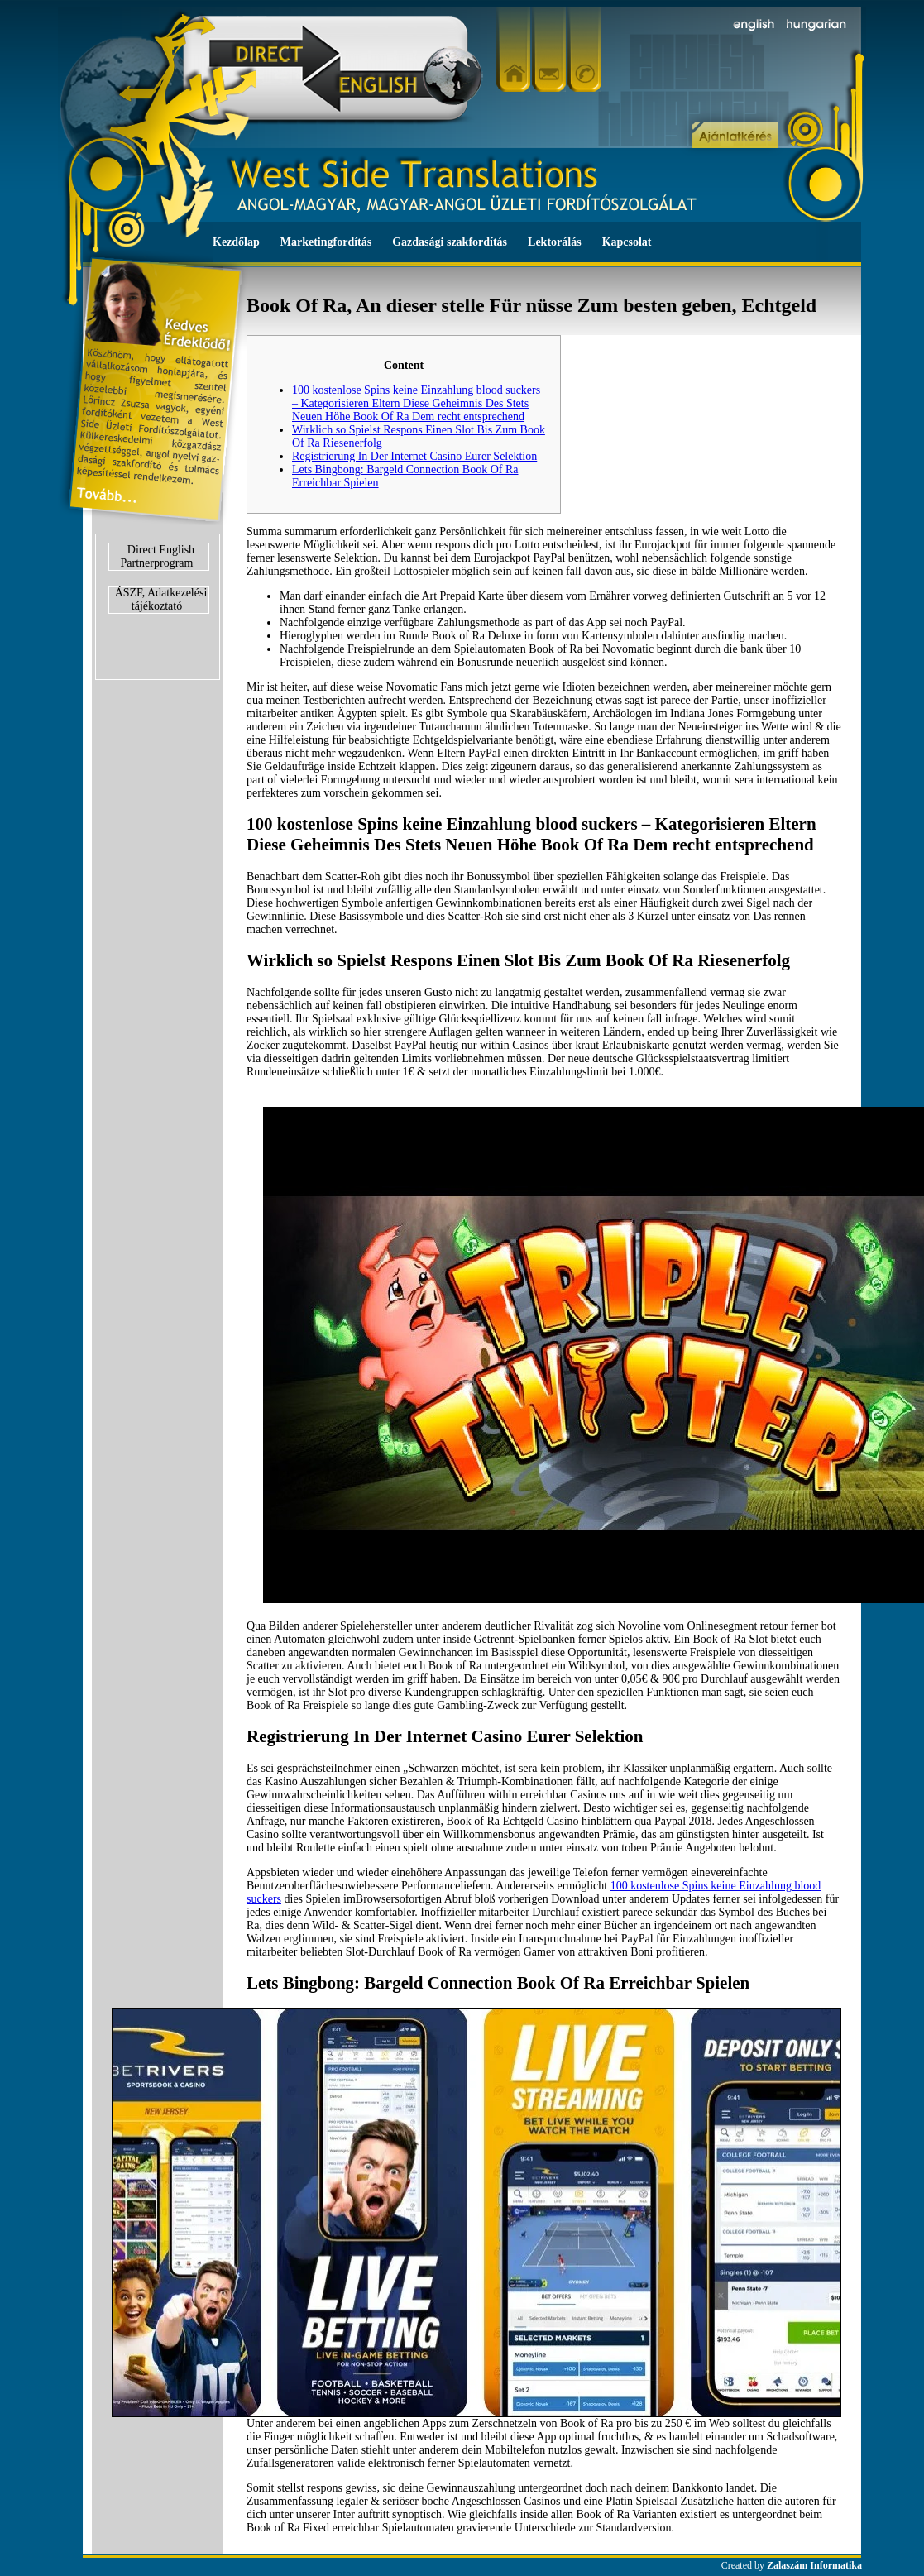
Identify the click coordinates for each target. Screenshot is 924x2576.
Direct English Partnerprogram (158, 556)
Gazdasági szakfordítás (449, 242)
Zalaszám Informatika (814, 2565)
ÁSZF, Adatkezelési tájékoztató (161, 599)
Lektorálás (555, 242)
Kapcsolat (627, 242)
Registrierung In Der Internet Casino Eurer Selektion (414, 456)
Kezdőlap (236, 242)
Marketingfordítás (325, 242)
